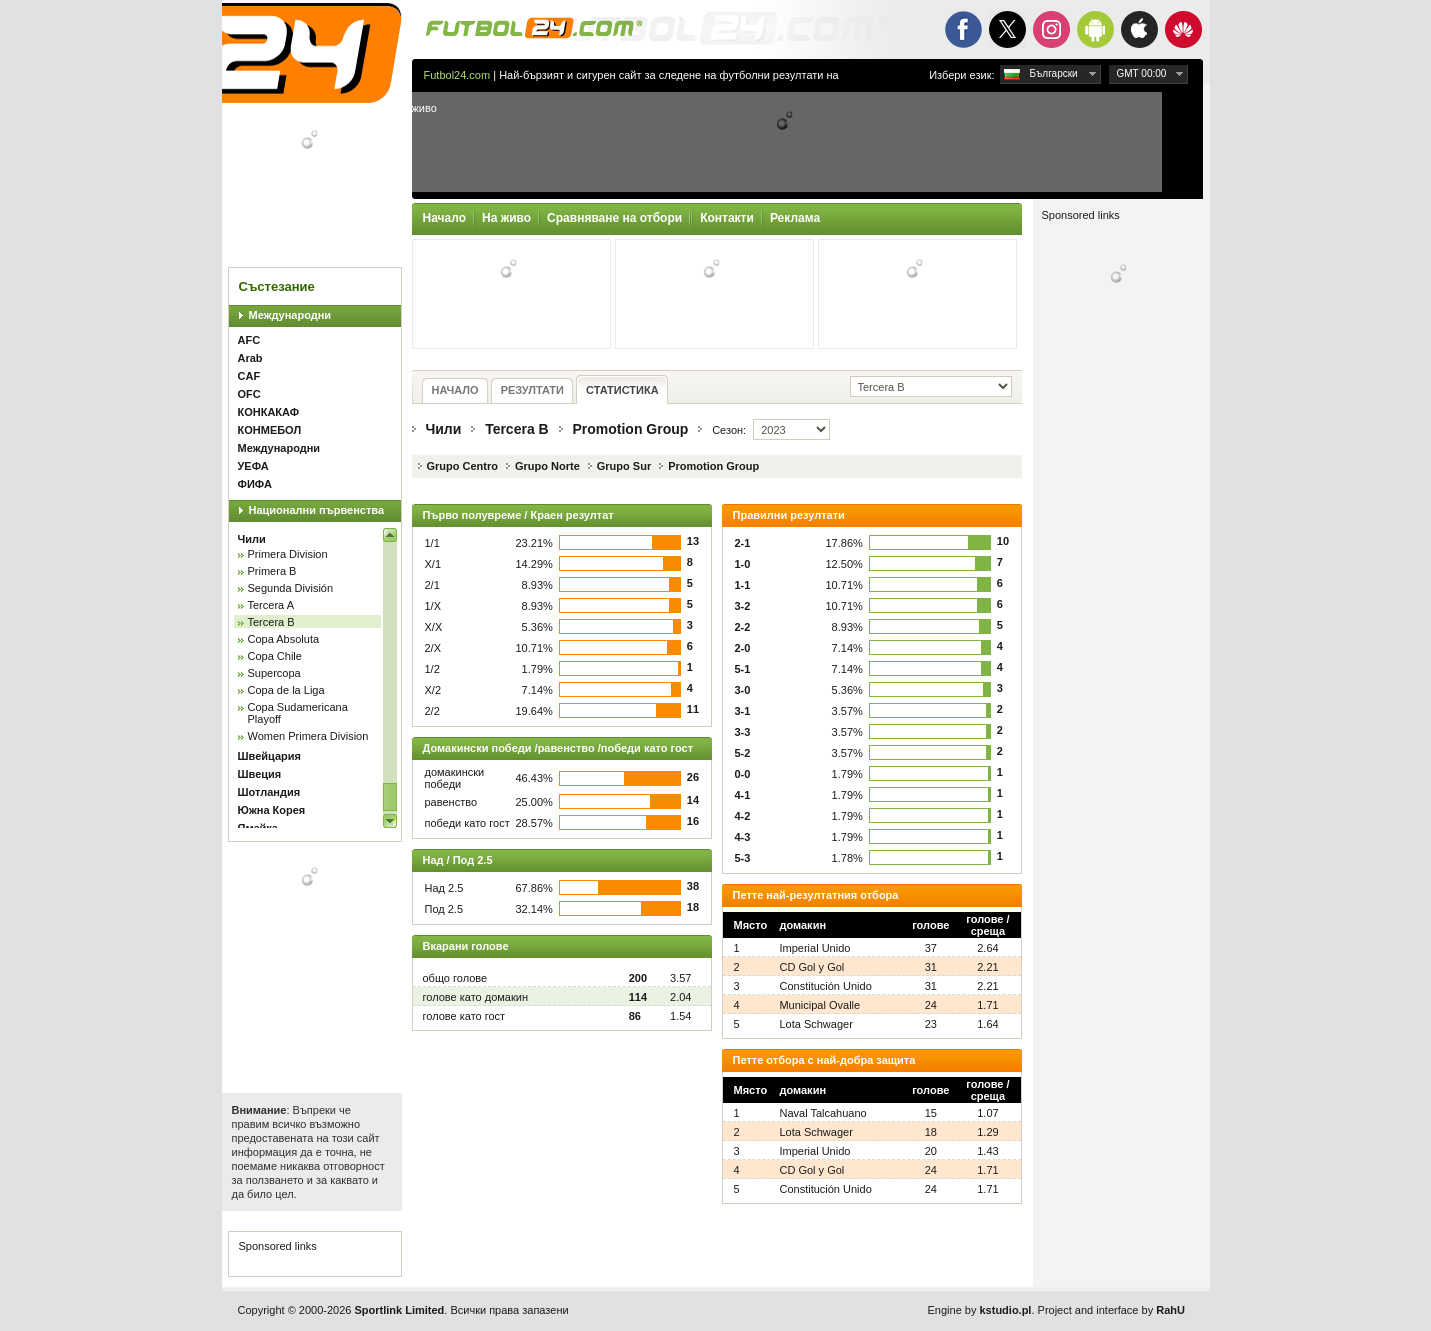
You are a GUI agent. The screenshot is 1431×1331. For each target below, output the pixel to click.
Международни (290, 315)
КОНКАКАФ (269, 412)
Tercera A (271, 605)
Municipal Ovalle (819, 1005)
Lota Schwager (815, 1024)
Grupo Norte (547, 466)
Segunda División (291, 588)
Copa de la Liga (286, 690)
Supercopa (274, 673)
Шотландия (269, 792)
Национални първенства (317, 510)
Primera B (272, 571)
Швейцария (269, 756)
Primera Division (288, 554)
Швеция (260, 774)
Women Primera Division (308, 736)
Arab (250, 358)
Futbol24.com (457, 75)
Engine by (980, 1310)
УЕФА (253, 466)
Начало (444, 218)
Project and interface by (1111, 1310)
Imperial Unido (814, 948)
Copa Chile (275, 656)
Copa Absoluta (284, 639)
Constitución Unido (825, 986)
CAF (249, 376)
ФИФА (255, 484)
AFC (249, 340)
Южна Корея (272, 810)
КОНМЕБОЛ (270, 430)
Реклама (795, 218)
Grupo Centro (463, 466)
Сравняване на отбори (614, 218)
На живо (506, 218)
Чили (252, 539)
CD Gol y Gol (811, 967)
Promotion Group (630, 429)
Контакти (727, 218)
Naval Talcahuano (822, 1113)
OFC (249, 394)
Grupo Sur (624, 466)
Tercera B (271, 622)
